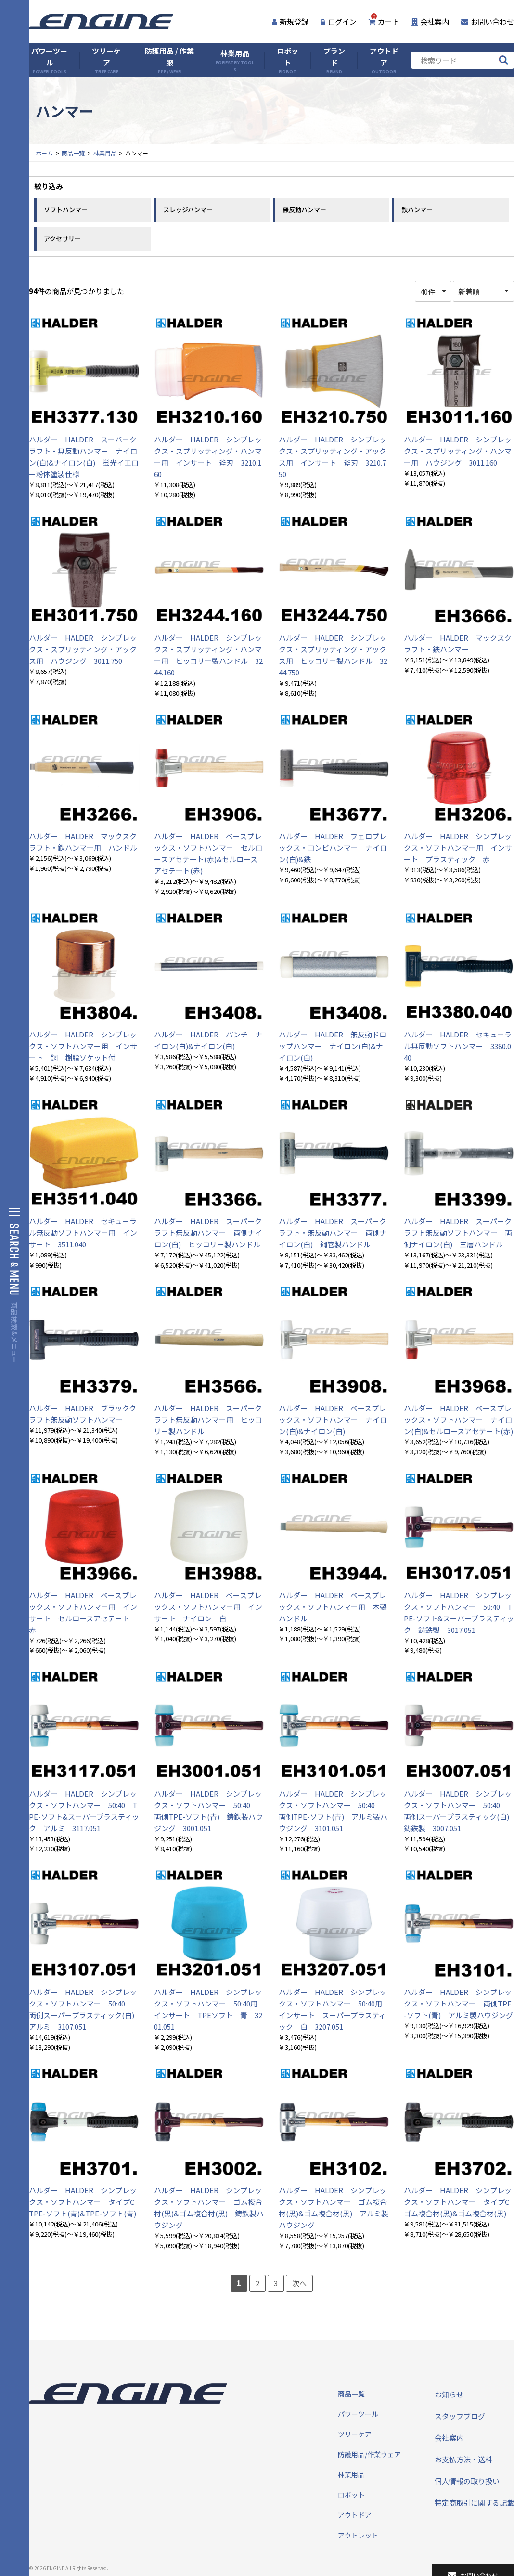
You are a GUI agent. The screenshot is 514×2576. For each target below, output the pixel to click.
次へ (299, 2283)
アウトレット (358, 2535)
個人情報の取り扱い (467, 2481)
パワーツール (49, 60)
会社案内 (430, 21)
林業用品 (235, 60)
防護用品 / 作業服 (169, 60)
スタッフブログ (460, 2416)
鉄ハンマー (417, 209)
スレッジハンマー (188, 209)
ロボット (287, 60)
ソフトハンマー (66, 209)
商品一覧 (73, 153)
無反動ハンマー (304, 209)
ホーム (44, 153)
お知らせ (449, 2394)
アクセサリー (62, 238)
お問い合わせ (487, 21)
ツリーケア (106, 60)
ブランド (334, 60)
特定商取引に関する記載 (474, 2503)
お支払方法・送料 (463, 2459)
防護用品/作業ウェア (369, 2454)
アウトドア (384, 60)
